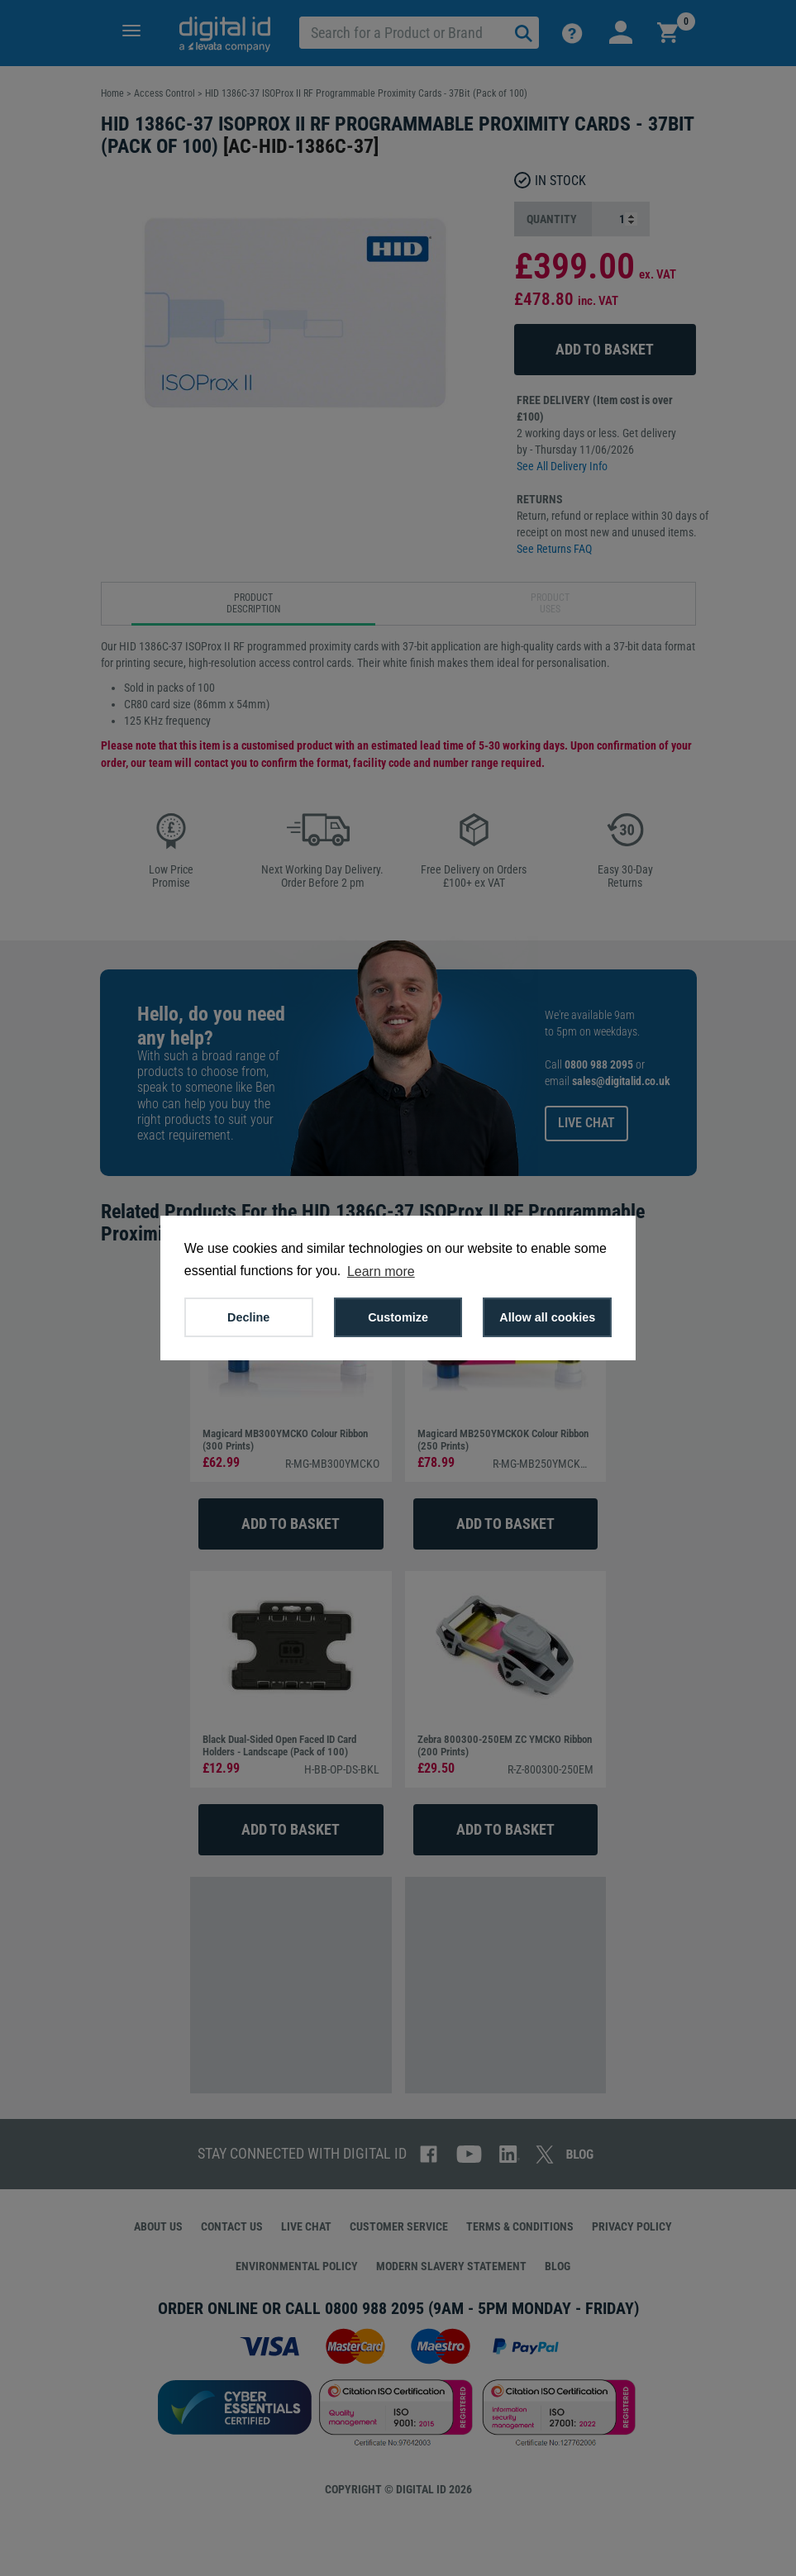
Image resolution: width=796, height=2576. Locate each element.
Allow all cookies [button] (547, 1317)
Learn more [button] (381, 1271)
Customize (398, 1317)
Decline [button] (248, 1317)
